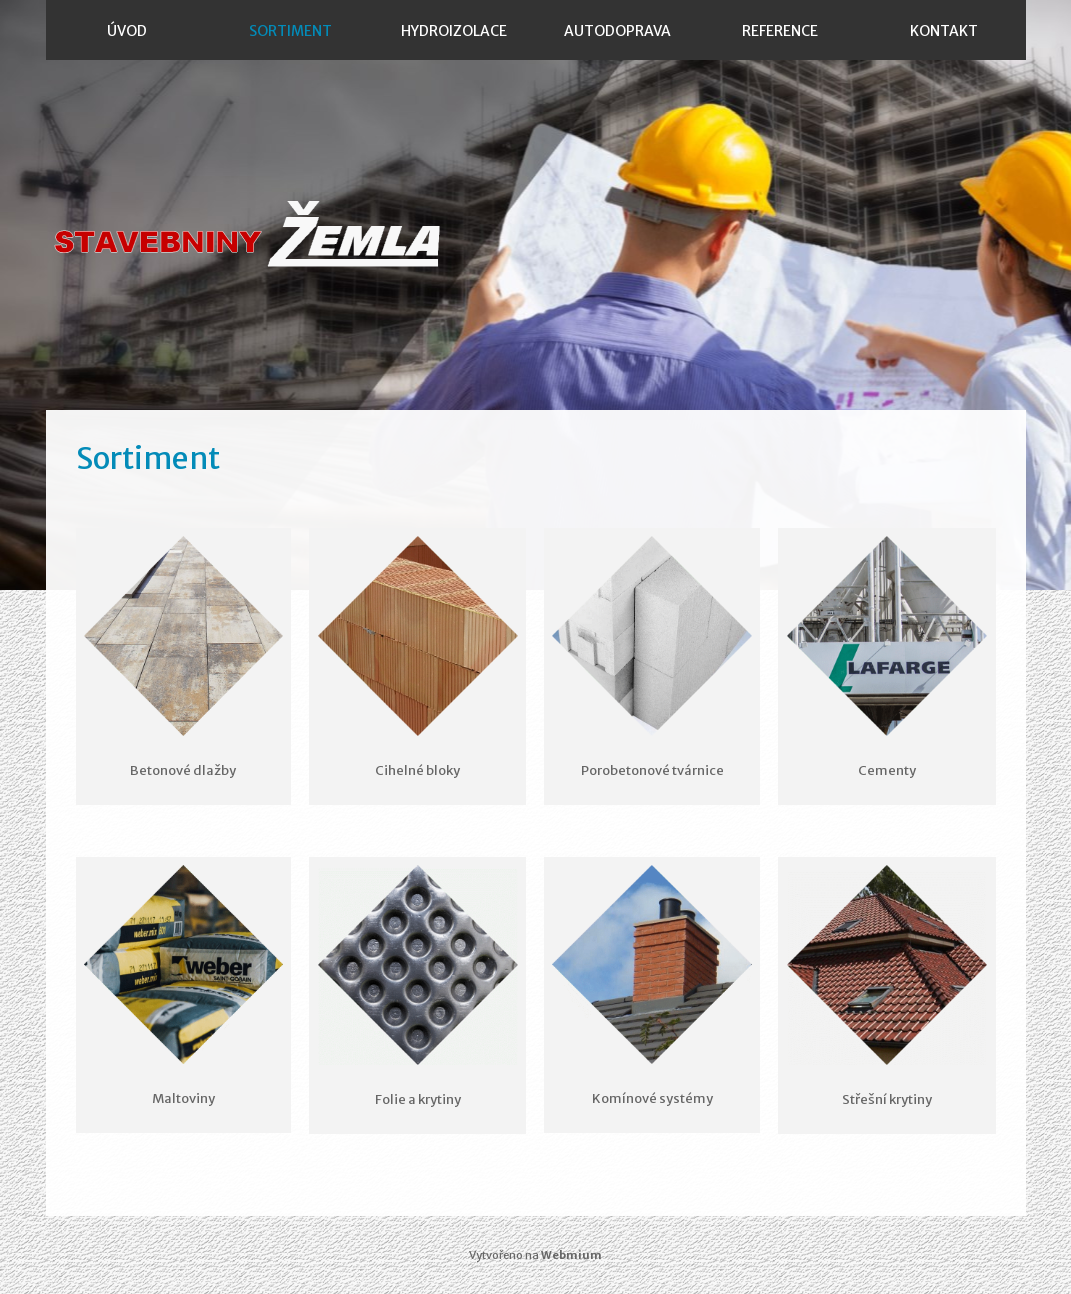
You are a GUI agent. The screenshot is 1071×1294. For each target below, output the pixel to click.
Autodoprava (617, 31)
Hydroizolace (454, 31)
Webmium (571, 1255)
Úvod (127, 31)
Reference (780, 31)
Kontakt (944, 31)
